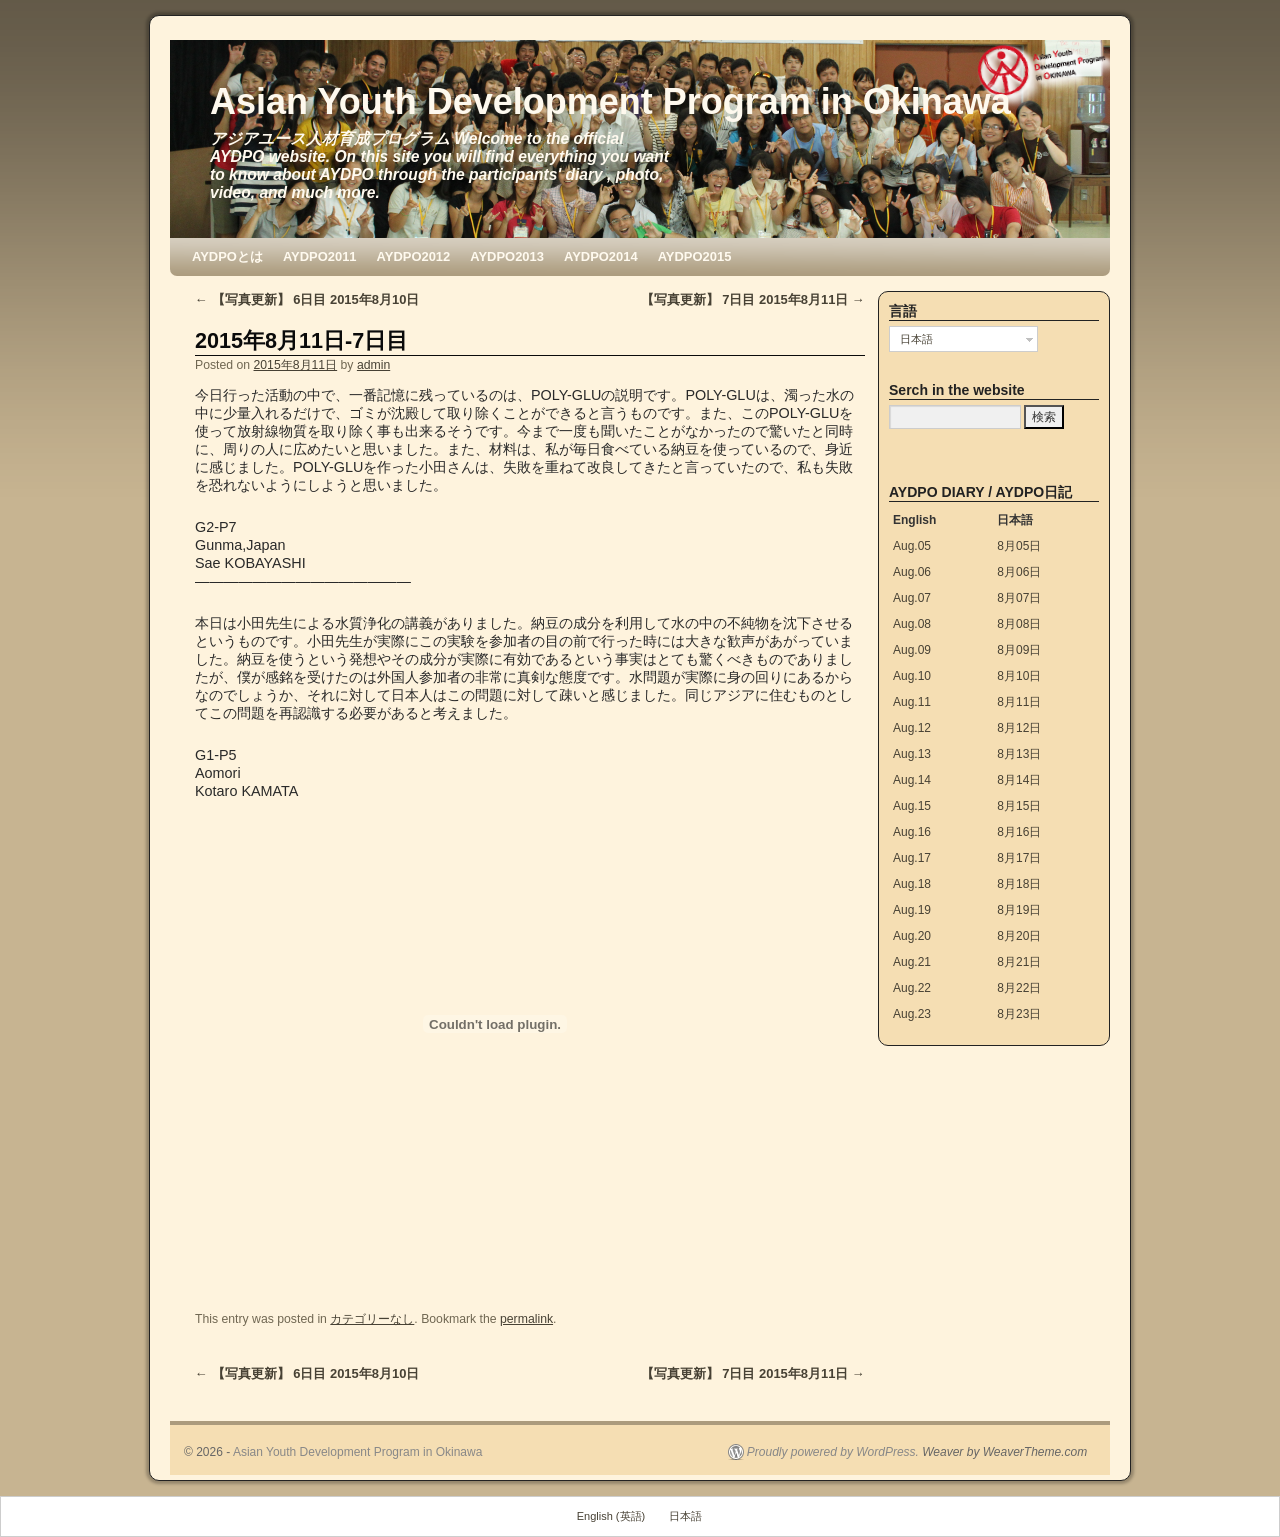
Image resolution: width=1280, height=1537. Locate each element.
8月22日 (1019, 988)
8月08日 (1019, 624)
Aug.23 (912, 1014)
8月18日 (1019, 884)
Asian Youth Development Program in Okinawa (610, 101)
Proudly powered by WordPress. (833, 1452)
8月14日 (1019, 780)
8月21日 (1019, 962)
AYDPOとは (227, 256)
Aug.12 (912, 728)
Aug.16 (912, 832)
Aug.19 (912, 910)
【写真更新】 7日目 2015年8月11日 (753, 299)
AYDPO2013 (507, 256)
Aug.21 (912, 962)
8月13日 (1019, 754)
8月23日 (1019, 1014)
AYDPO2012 (414, 256)
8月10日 (1019, 676)
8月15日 (1019, 806)
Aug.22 (912, 988)
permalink (526, 1319)
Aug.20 (912, 936)
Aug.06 (912, 572)
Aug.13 (912, 754)
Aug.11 (912, 702)
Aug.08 (912, 624)
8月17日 (1019, 858)
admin (373, 365)
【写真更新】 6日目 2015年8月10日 (307, 299)
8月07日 (1019, 598)
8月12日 (1019, 728)
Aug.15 (912, 806)
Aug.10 (912, 676)
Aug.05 (912, 546)
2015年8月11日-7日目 (301, 340)
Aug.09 (912, 650)
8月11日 (1019, 702)
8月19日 (1019, 910)
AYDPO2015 (695, 256)
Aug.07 (912, 598)
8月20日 (1019, 936)
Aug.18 (912, 884)
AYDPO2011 (320, 256)
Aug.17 (912, 858)
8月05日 (1019, 546)
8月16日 (1019, 832)
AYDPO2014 (601, 256)
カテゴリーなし (372, 1319)
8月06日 (1019, 572)
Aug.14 (912, 780)
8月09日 (1019, 650)
